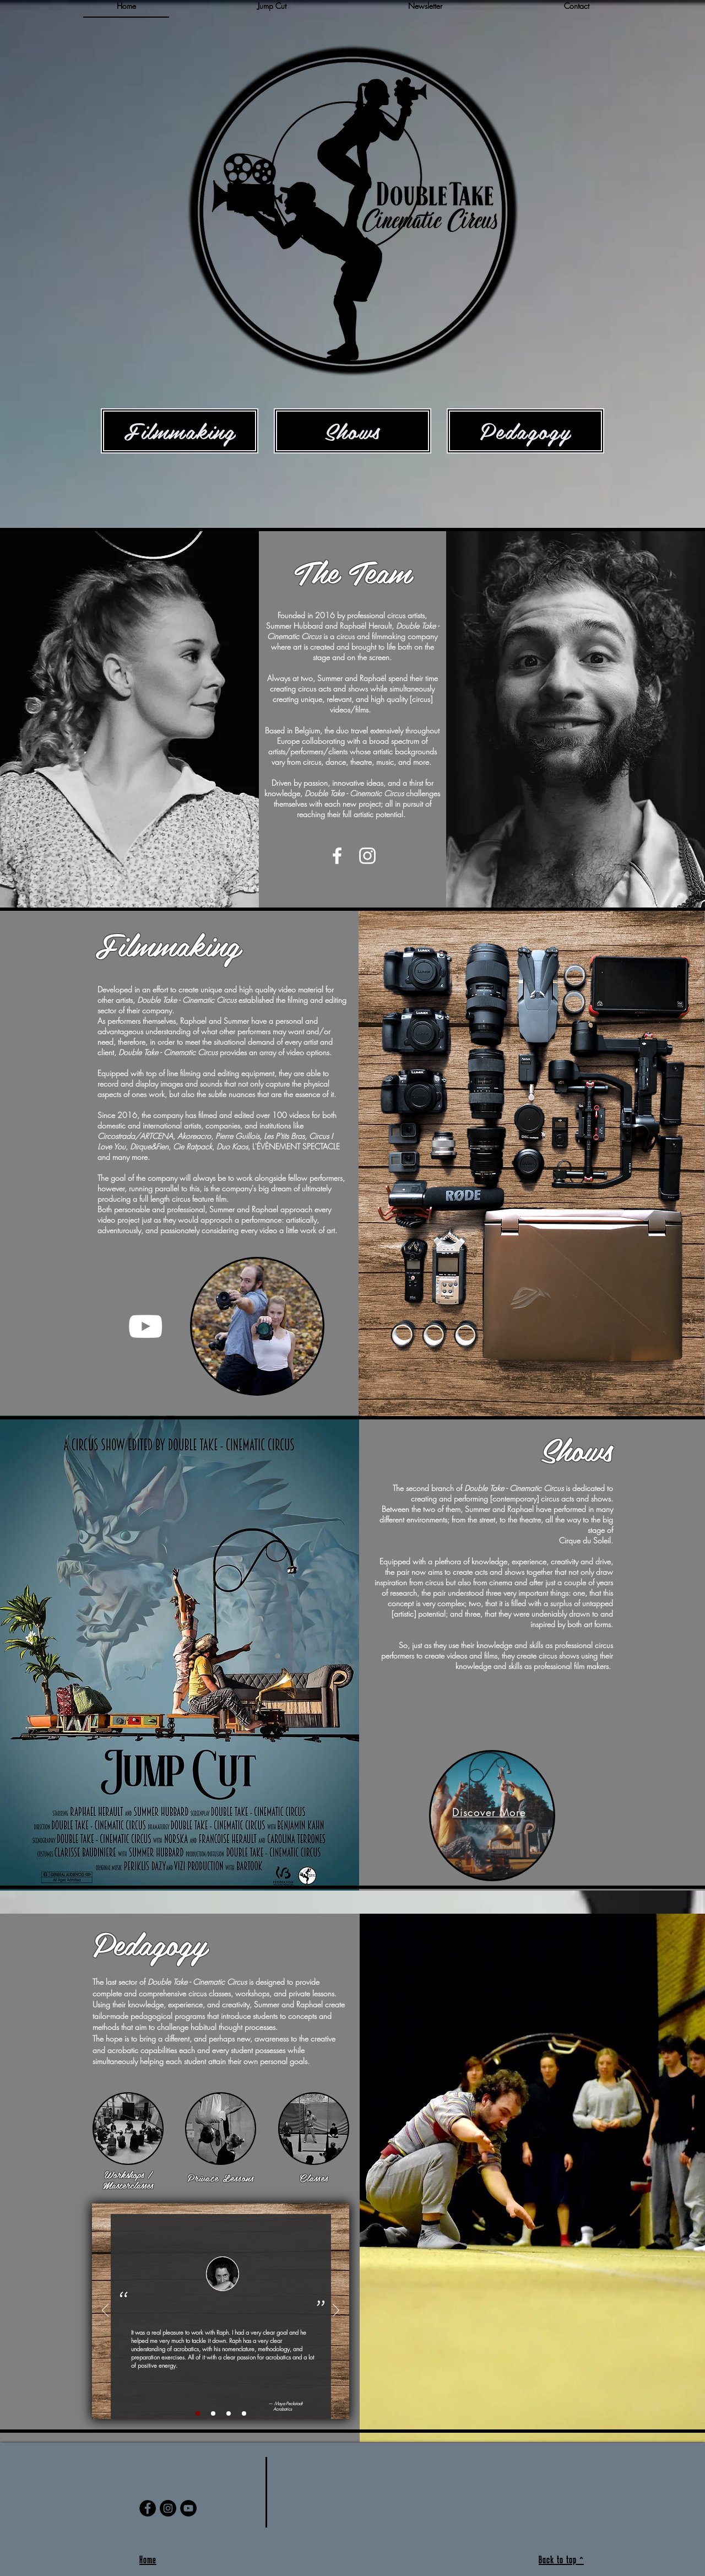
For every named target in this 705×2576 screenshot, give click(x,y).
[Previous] (105, 2311)
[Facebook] (147, 2508)
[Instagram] (168, 2508)
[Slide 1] (198, 2413)
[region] (129, 720)
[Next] (336, 2311)
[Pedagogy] (525, 430)
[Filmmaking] (179, 430)
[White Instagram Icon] (367, 856)
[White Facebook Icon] (337, 856)
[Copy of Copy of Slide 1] (228, 2413)
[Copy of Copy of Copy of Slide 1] (244, 2413)
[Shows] (352, 430)
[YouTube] (145, 1326)
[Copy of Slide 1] (213, 2413)
